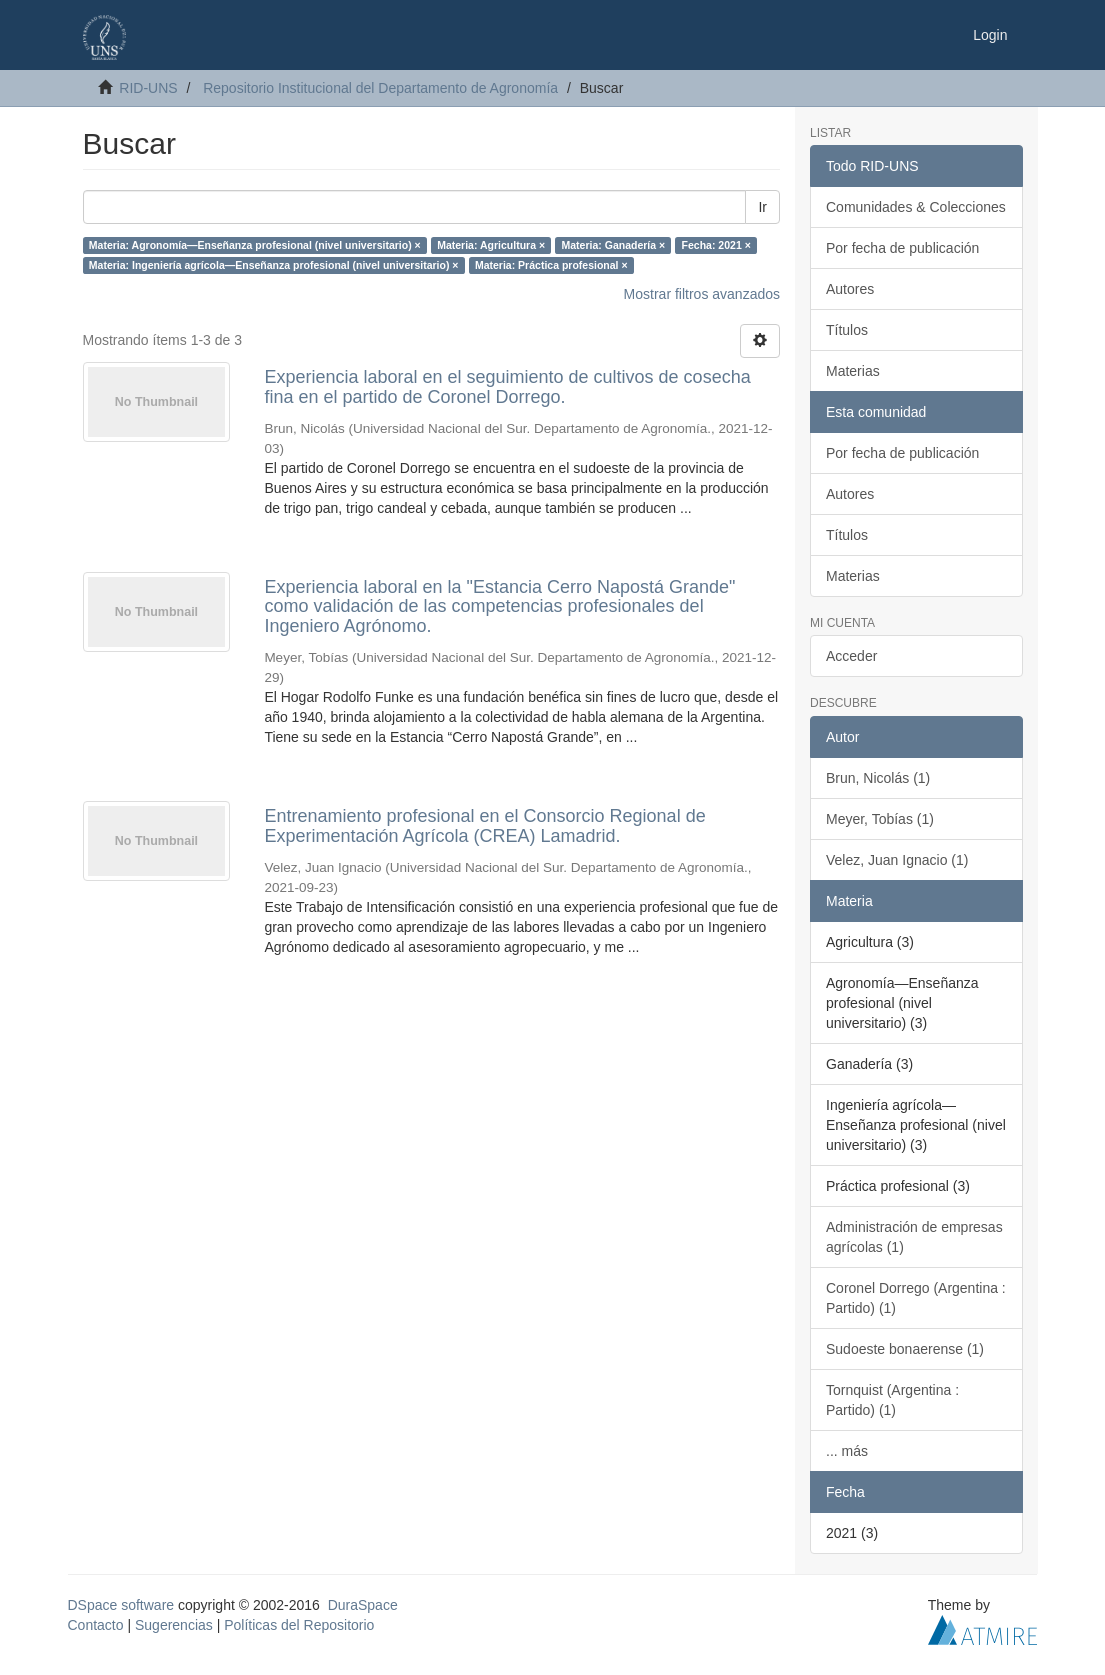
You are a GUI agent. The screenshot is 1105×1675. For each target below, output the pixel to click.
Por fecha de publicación (902, 248)
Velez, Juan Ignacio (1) (897, 860)
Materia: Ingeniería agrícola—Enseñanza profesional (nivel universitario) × (274, 265)
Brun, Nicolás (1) (878, 778)
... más (847, 1451)
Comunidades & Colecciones (916, 207)
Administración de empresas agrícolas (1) (914, 1237)
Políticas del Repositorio (299, 1625)
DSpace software (121, 1605)
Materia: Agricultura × (491, 245)
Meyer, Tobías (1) (880, 819)
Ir (762, 207)
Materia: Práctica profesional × (551, 265)
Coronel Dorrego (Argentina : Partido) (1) (916, 1298)
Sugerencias (174, 1625)
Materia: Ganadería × (614, 245)
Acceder (851, 656)
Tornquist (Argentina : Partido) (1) (892, 1400)
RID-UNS (148, 88)
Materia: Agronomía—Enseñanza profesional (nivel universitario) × (255, 245)
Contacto (96, 1625)
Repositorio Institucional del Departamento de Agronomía (380, 88)
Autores (850, 289)
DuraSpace (363, 1605)
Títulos (847, 330)
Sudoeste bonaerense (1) (905, 1349)
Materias (853, 371)
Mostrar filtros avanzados (702, 294)
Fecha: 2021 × (716, 245)
